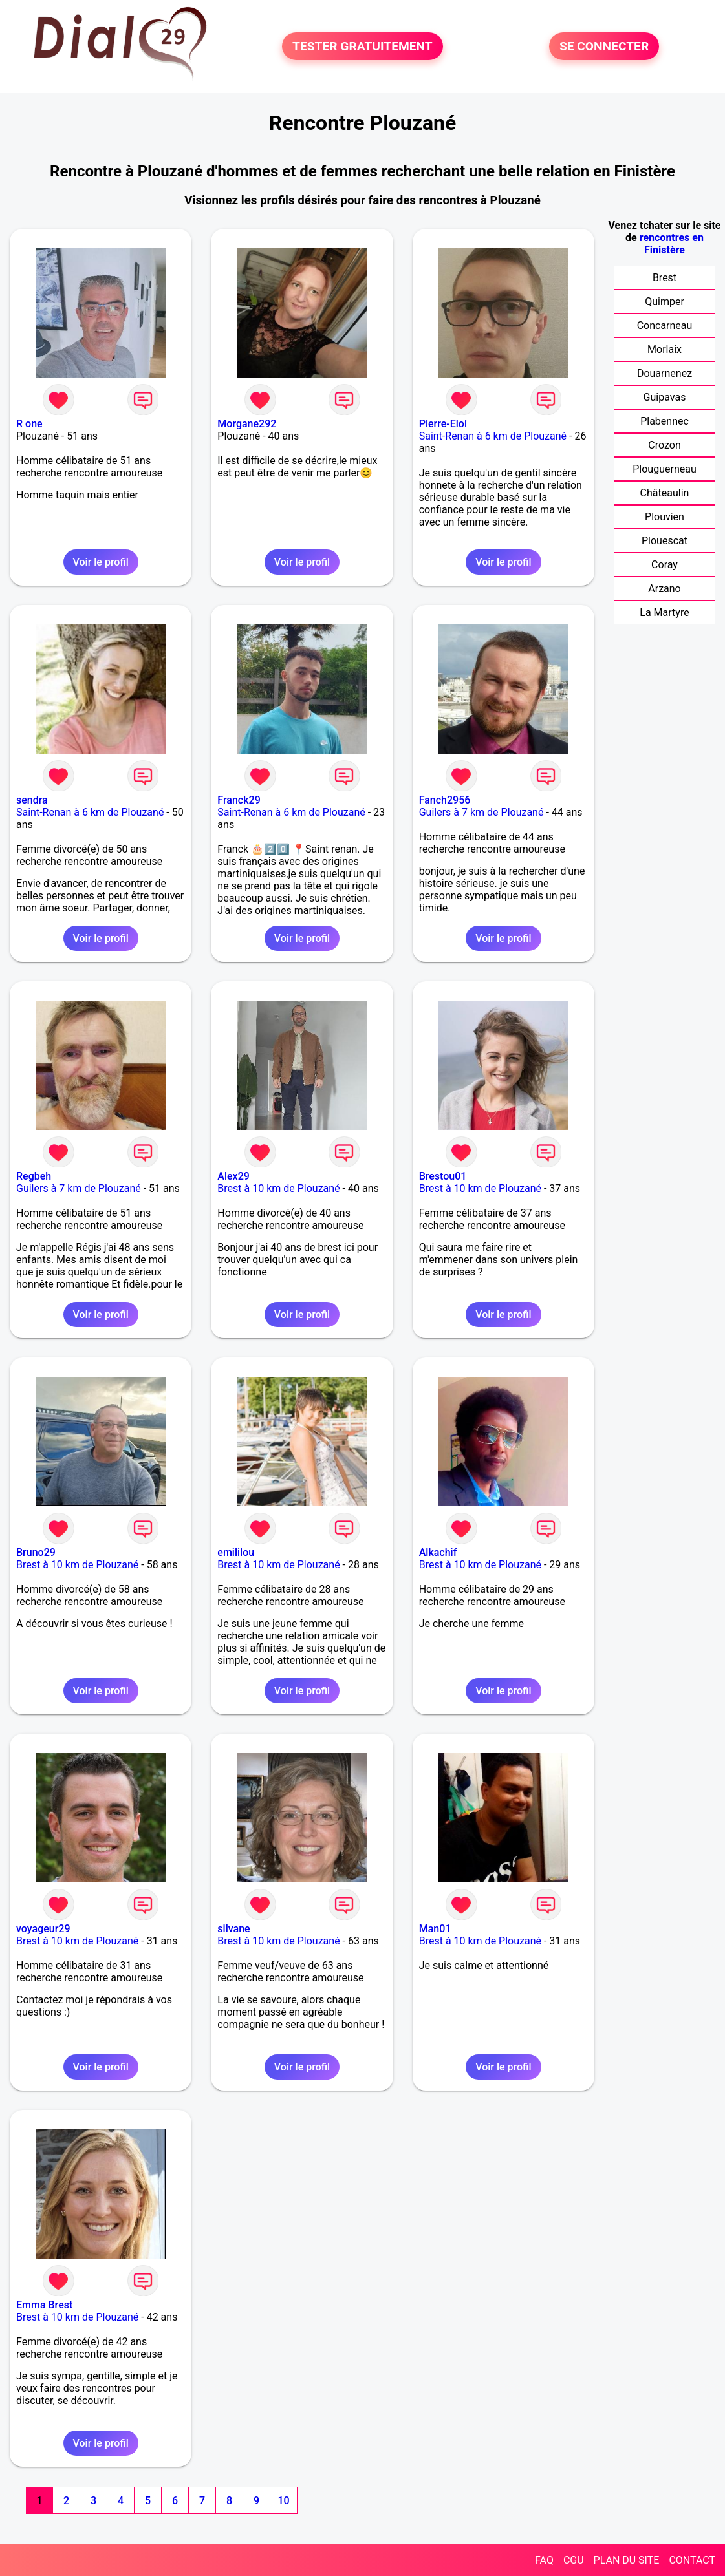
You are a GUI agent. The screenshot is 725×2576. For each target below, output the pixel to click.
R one (29, 424)
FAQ (544, 2560)
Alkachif (438, 1552)
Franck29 (238, 800)
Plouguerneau (664, 469)
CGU (573, 2560)
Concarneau (665, 325)
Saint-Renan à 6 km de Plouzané (493, 436)
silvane (233, 1928)
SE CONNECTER (604, 46)
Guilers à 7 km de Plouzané (481, 812)
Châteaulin (664, 493)
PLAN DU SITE (627, 2560)
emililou (235, 1552)
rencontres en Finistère (672, 243)
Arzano (664, 588)
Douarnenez (664, 373)
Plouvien (664, 517)
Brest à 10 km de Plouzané (278, 1188)
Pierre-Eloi (443, 424)
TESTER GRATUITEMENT (362, 46)
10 (283, 2501)
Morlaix (664, 349)
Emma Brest (44, 2305)
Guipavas (665, 397)
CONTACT (692, 2560)
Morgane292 (246, 424)
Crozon (664, 445)
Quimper (664, 301)
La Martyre (664, 612)
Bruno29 (36, 1552)
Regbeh (33, 1176)
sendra (32, 800)
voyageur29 (43, 1928)
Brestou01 (443, 1176)
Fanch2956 (445, 800)
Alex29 (233, 1176)
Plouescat (664, 541)
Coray (664, 565)
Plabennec (664, 421)
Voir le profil (101, 562)
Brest (664, 277)
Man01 (435, 1928)
